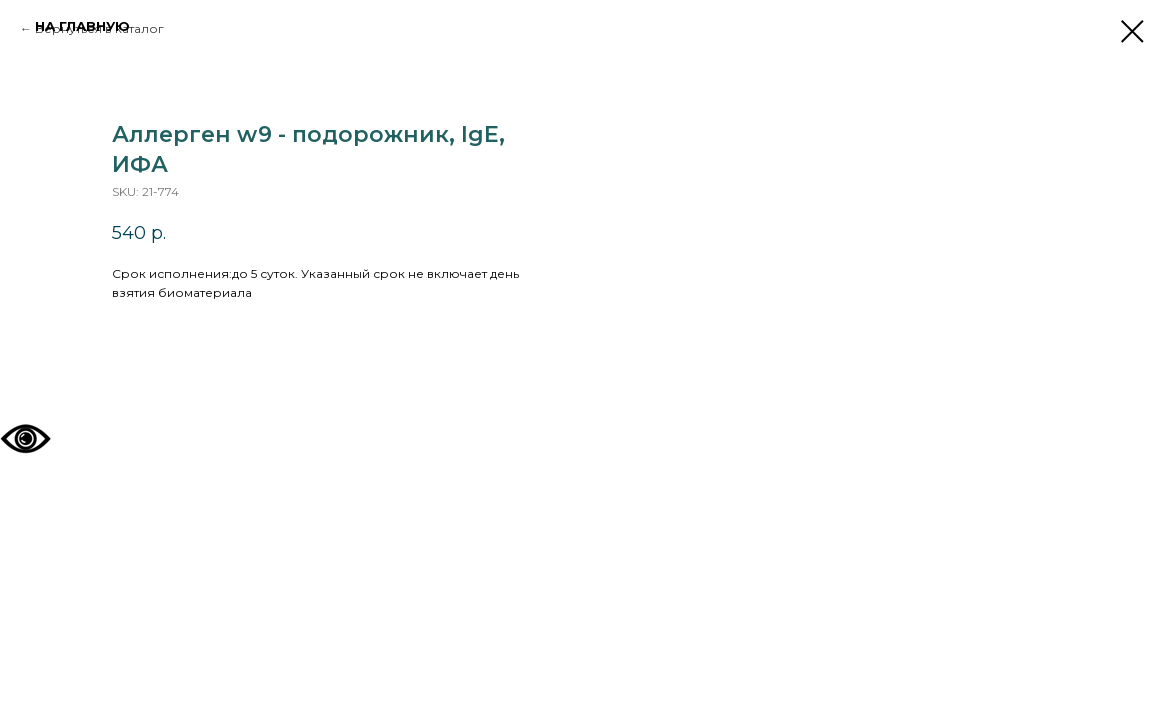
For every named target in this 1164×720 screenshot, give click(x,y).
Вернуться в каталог (99, 28)
